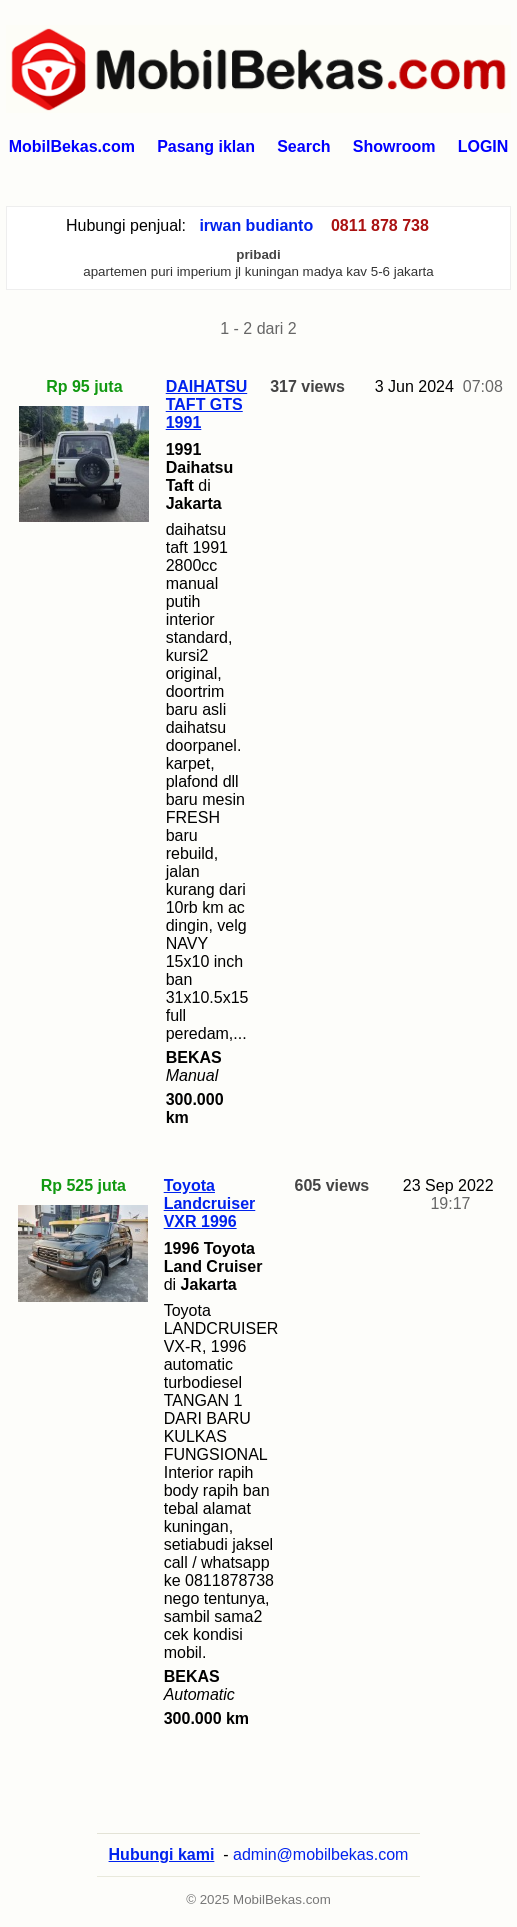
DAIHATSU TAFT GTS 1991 (206, 404)
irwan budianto (256, 225)
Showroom (394, 146)
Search (303, 146)
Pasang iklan (206, 146)
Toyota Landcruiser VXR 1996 (210, 1203)
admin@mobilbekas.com (320, 1854)
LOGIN (483, 146)
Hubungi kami (162, 1854)
